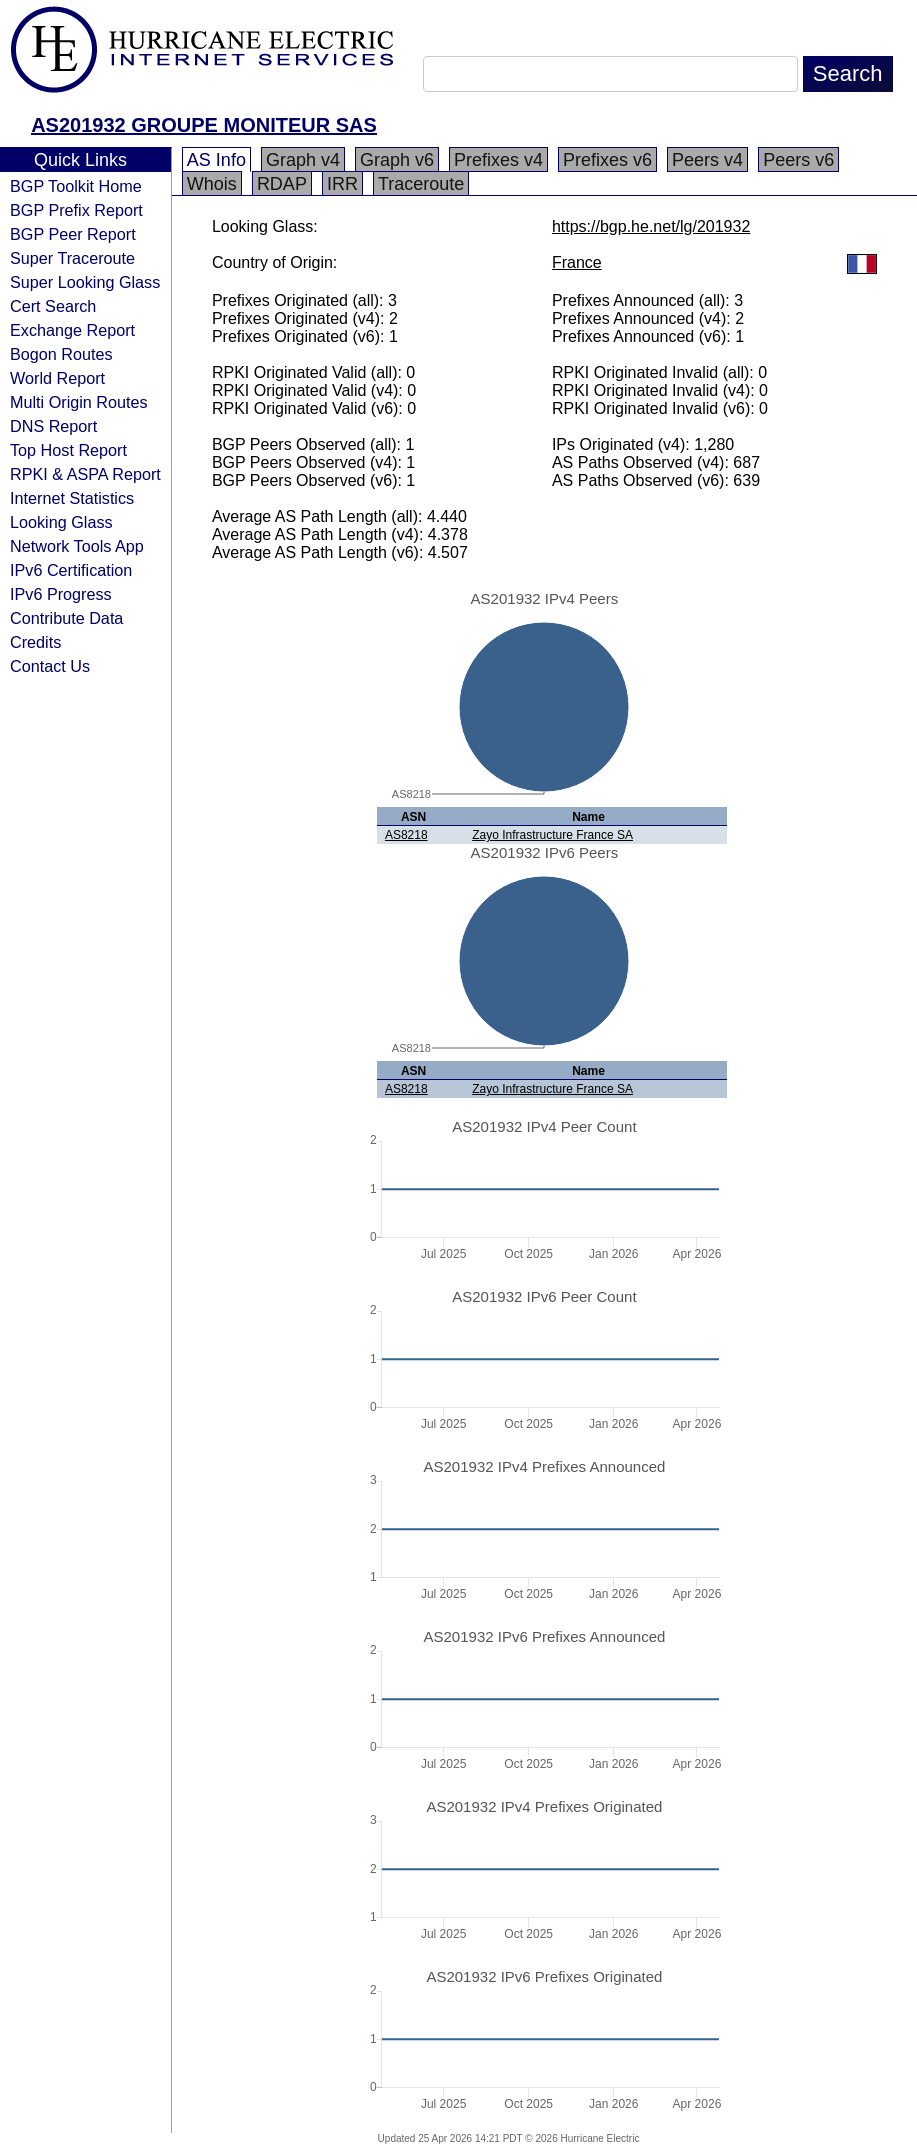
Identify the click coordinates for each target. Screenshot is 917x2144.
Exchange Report (72, 330)
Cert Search (53, 306)
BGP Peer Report (73, 234)
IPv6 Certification (71, 570)
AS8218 (406, 835)
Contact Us (50, 666)
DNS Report (53, 426)
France (577, 262)
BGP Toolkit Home (76, 186)
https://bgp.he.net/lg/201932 (651, 226)
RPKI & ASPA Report (85, 474)
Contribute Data (66, 618)
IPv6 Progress (61, 594)
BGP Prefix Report (76, 210)
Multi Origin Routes (79, 402)
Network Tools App (77, 546)
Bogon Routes (61, 354)
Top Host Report (68, 450)
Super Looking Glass (85, 282)
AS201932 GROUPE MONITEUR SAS (204, 125)
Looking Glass (61, 522)
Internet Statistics (72, 498)
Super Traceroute (72, 258)
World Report (57, 378)
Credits (35, 642)
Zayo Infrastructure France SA (552, 835)
